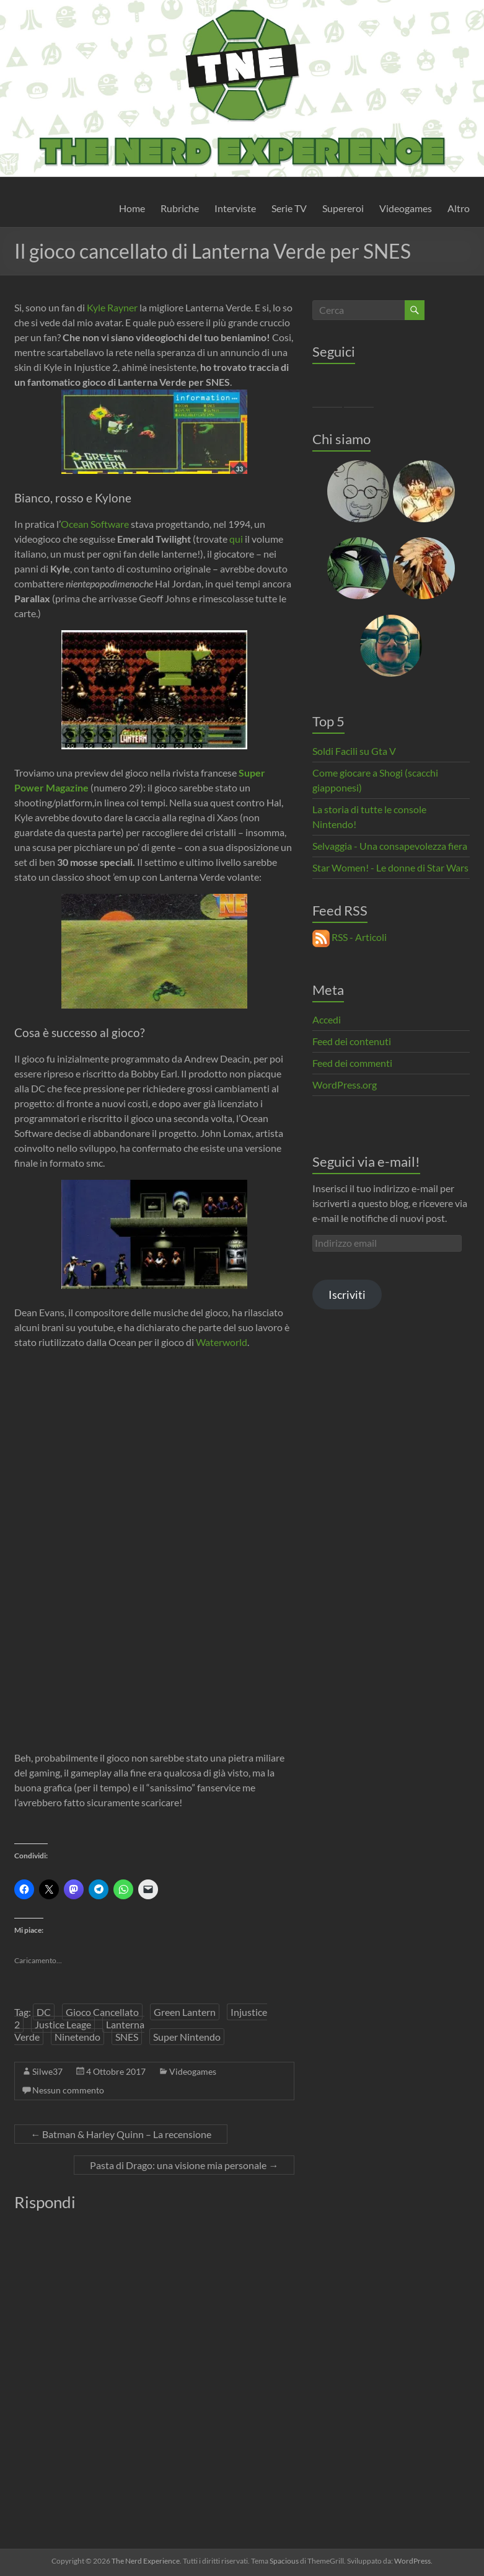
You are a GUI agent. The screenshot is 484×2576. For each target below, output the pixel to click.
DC (44, 2012)
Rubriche (180, 208)
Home (132, 208)
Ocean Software (95, 524)
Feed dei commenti (352, 1063)
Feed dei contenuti (351, 1041)
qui (237, 539)
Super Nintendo (187, 2037)
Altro (458, 208)
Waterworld (221, 1342)
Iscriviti (347, 1294)
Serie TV (289, 208)
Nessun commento (68, 2090)
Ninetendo (77, 2037)
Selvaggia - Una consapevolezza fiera (389, 846)
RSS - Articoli (349, 937)
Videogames (405, 208)
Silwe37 (47, 2071)
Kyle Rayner (112, 307)
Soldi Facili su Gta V (354, 751)
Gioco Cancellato (102, 2012)
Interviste (235, 208)
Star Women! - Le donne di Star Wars (390, 867)
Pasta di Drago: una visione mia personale (184, 2165)
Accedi (326, 1019)
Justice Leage (63, 2024)
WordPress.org (344, 1084)
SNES (126, 2037)
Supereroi (343, 208)
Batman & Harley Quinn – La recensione (120, 2134)
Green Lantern (185, 2012)
